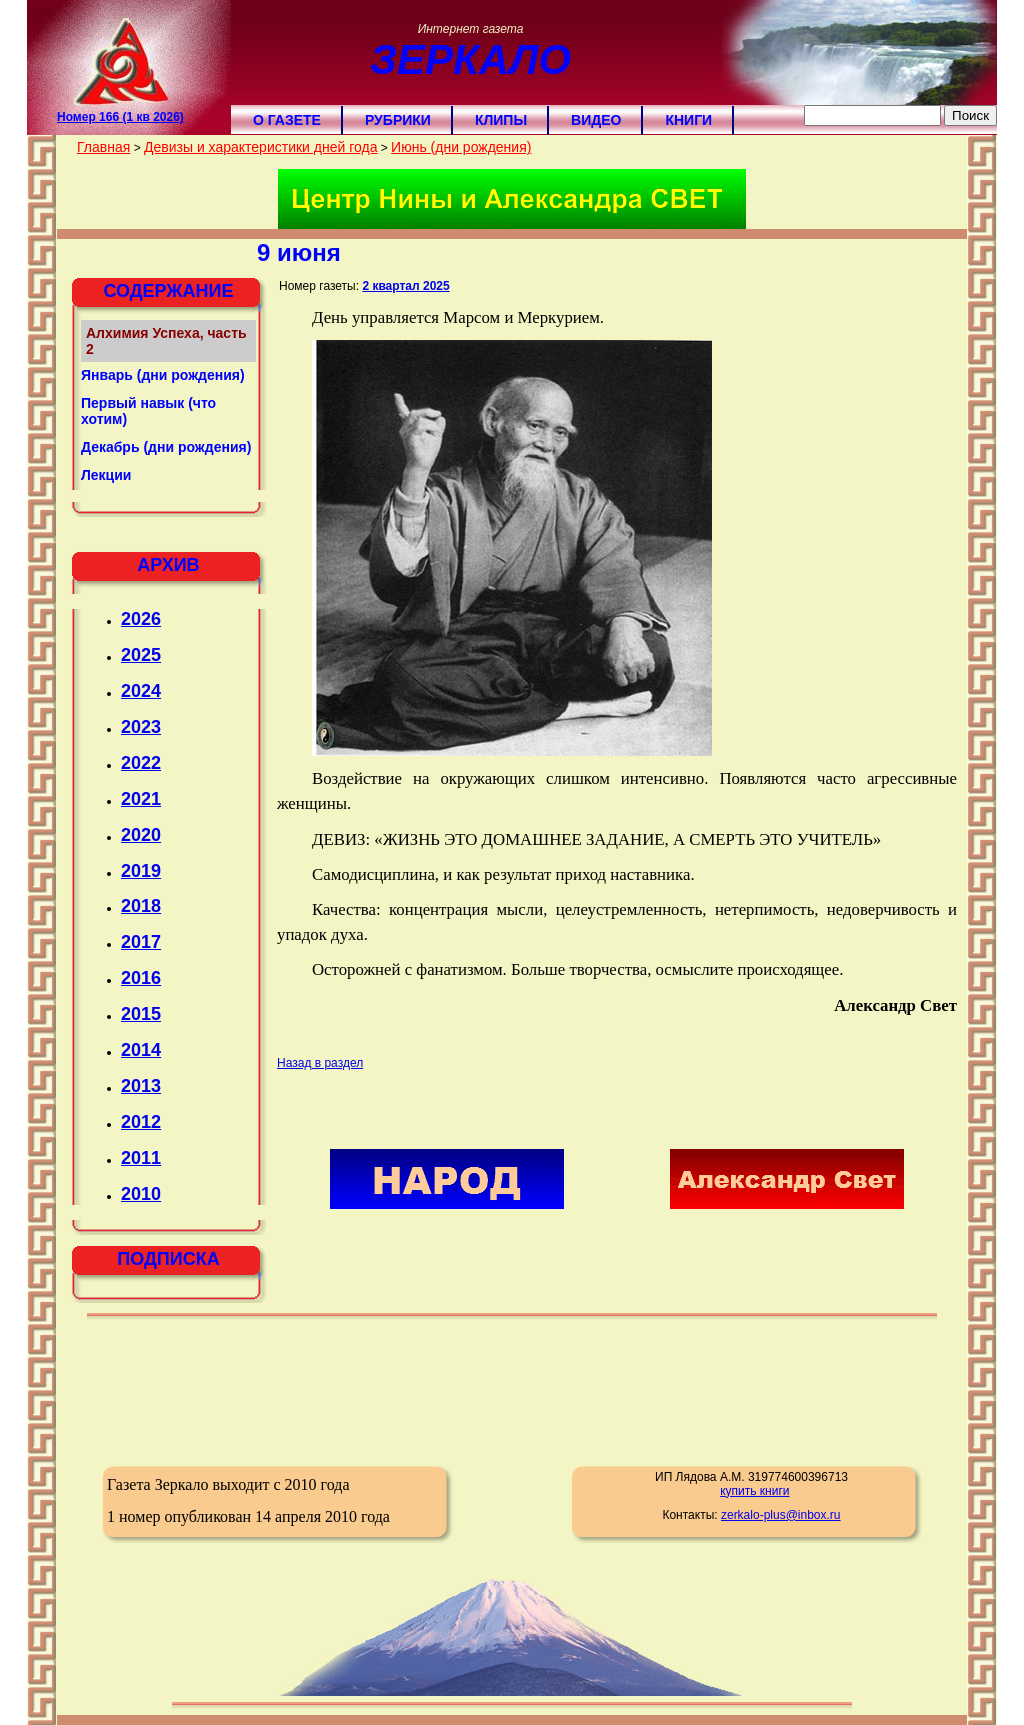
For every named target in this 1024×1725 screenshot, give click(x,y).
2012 (141, 1122)
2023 (141, 727)
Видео (596, 120)
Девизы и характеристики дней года (260, 147)
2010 (141, 1194)
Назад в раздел (320, 1063)
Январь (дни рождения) (163, 375)
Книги (688, 120)
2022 (141, 763)
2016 (141, 978)
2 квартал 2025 (405, 286)
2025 (141, 655)
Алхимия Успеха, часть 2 (166, 341)
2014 (141, 1050)
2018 (141, 906)
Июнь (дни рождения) (461, 147)
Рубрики (398, 120)
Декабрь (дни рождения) (166, 447)
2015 (141, 1014)
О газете (287, 120)
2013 (141, 1086)
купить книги (754, 1491)
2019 (141, 871)
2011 (141, 1158)
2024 (141, 691)
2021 (141, 799)
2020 (141, 835)
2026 (141, 619)
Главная (103, 147)
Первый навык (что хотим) (148, 411)
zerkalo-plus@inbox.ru (781, 1515)
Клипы (501, 120)
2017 (141, 942)
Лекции (106, 475)
